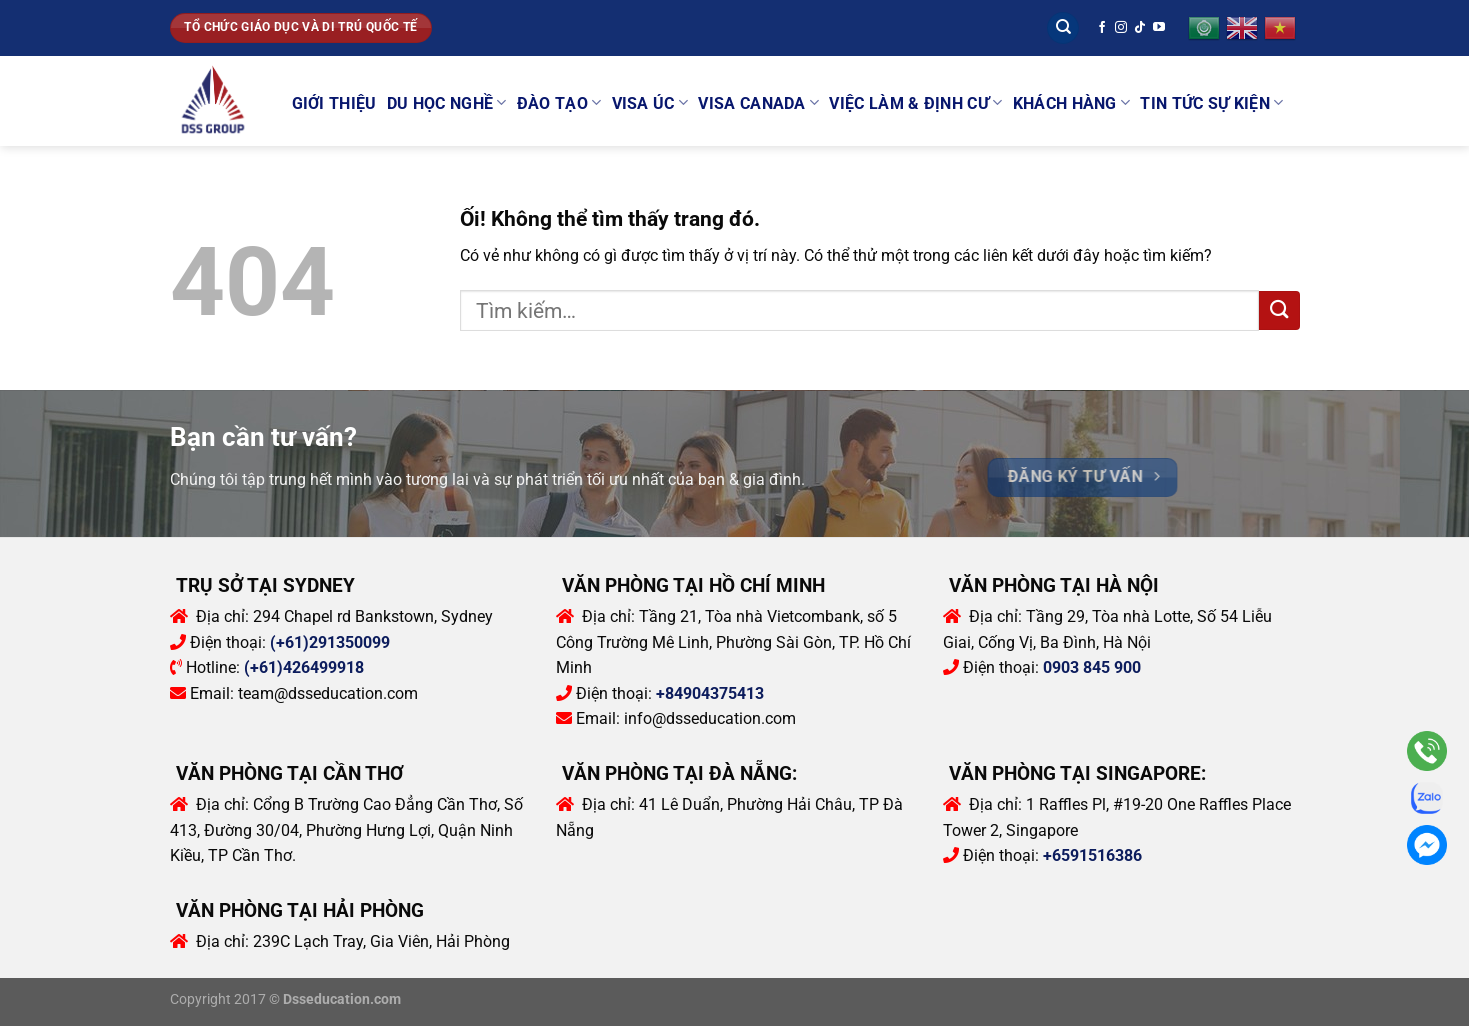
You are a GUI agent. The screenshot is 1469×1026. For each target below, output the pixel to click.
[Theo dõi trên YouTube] (1159, 28)
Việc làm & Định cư (915, 102)
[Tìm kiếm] (1063, 28)
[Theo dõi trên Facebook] (1102, 28)
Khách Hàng (1072, 102)
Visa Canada (758, 102)
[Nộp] (1279, 310)
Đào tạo (559, 102)
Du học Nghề (447, 102)
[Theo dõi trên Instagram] (1121, 28)
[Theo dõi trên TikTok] (1140, 28)
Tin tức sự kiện (1211, 102)
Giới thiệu (334, 103)
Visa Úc (650, 102)
